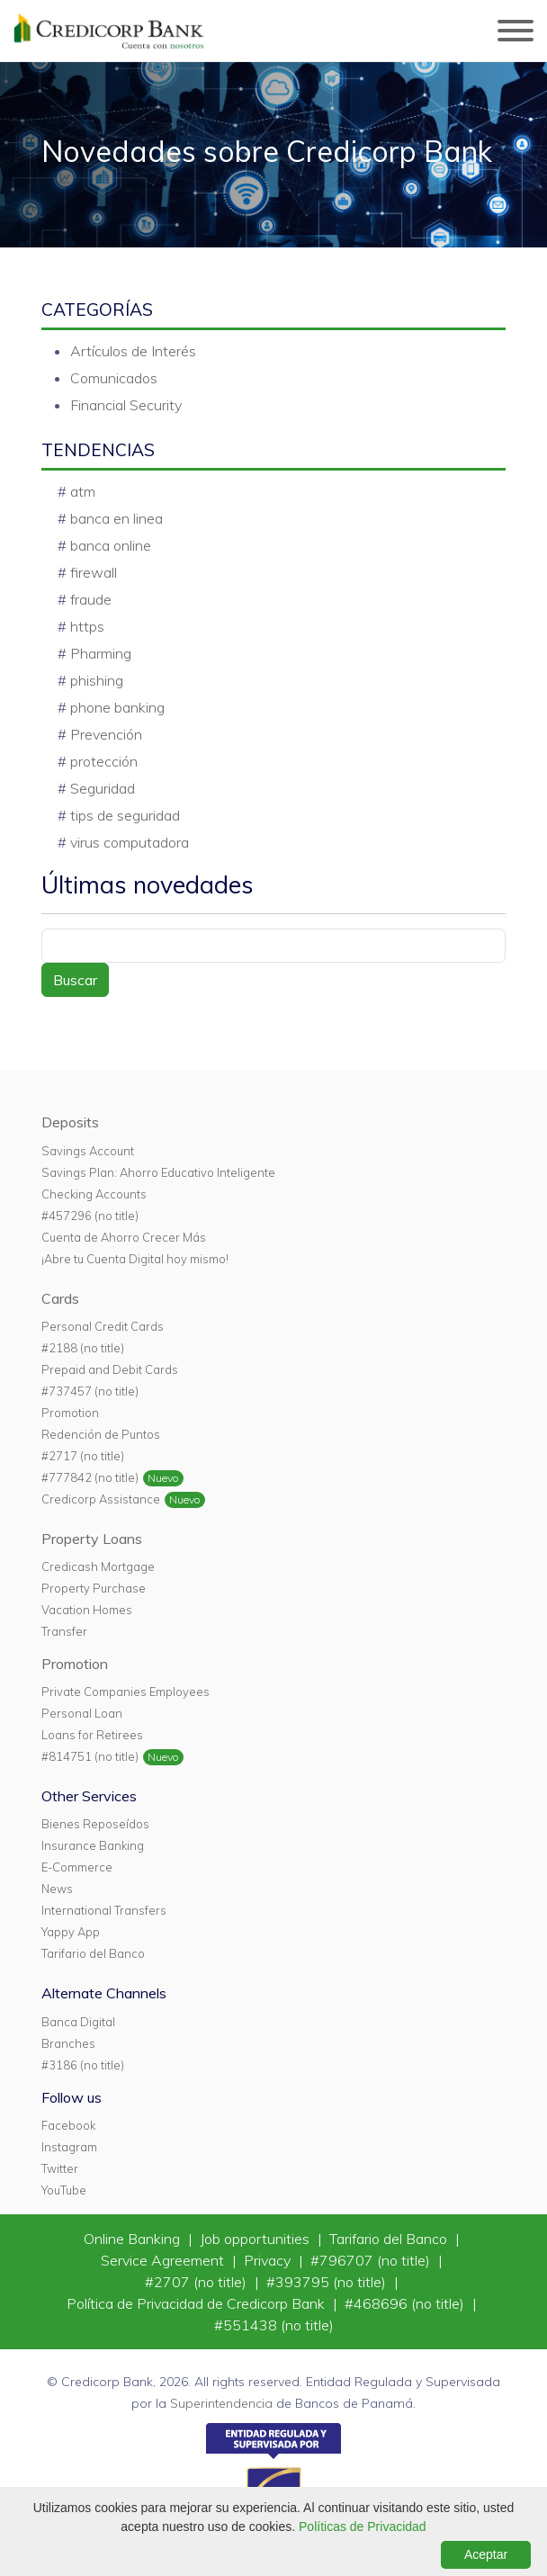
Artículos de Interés (133, 351)
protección (104, 761)
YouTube (63, 2190)
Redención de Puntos (100, 1434)
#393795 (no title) (328, 2282)
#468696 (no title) (406, 2303)
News (57, 1888)
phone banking (117, 707)
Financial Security (126, 405)
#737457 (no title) (90, 1391)
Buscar (75, 980)
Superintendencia (221, 2403)
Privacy (269, 2260)
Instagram (69, 2147)
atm (82, 491)
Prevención (106, 734)
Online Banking (134, 2239)
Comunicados (113, 378)
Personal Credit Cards (102, 1326)
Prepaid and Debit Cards (109, 1369)
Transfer (64, 1631)
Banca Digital (78, 2022)
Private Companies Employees (125, 1691)
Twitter (59, 2168)
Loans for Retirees (92, 1735)
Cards (60, 1298)
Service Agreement (164, 2260)
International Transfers (103, 1910)
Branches (68, 2043)
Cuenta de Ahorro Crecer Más (123, 1237)
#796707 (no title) (372, 2260)
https (87, 626)
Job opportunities (256, 2239)
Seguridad (102, 788)
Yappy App (70, 1932)
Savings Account (87, 1151)
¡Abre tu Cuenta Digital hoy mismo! (135, 1259)
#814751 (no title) (90, 1756)
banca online (110, 545)
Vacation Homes (86, 1609)
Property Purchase (93, 1588)
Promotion (70, 1412)
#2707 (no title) (197, 2282)
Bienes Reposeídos (95, 1824)
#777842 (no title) (90, 1477)
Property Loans (91, 1539)
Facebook (68, 2125)
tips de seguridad (125, 815)
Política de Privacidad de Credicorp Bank (197, 2303)
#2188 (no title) (82, 1348)
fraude (91, 599)
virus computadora (129, 842)
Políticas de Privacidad (362, 2526)
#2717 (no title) (82, 1456)
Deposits (70, 1122)
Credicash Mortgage (98, 1566)
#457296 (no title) (90, 1215)
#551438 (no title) (274, 2325)
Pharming (100, 653)
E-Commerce (76, 1867)
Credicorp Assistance (100, 1499)
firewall (93, 572)
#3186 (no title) (82, 2065)
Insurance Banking (92, 1845)
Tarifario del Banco (93, 1953)
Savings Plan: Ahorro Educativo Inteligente (158, 1172)
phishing (96, 680)
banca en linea (116, 518)
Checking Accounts (94, 1194)
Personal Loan (81, 1713)
